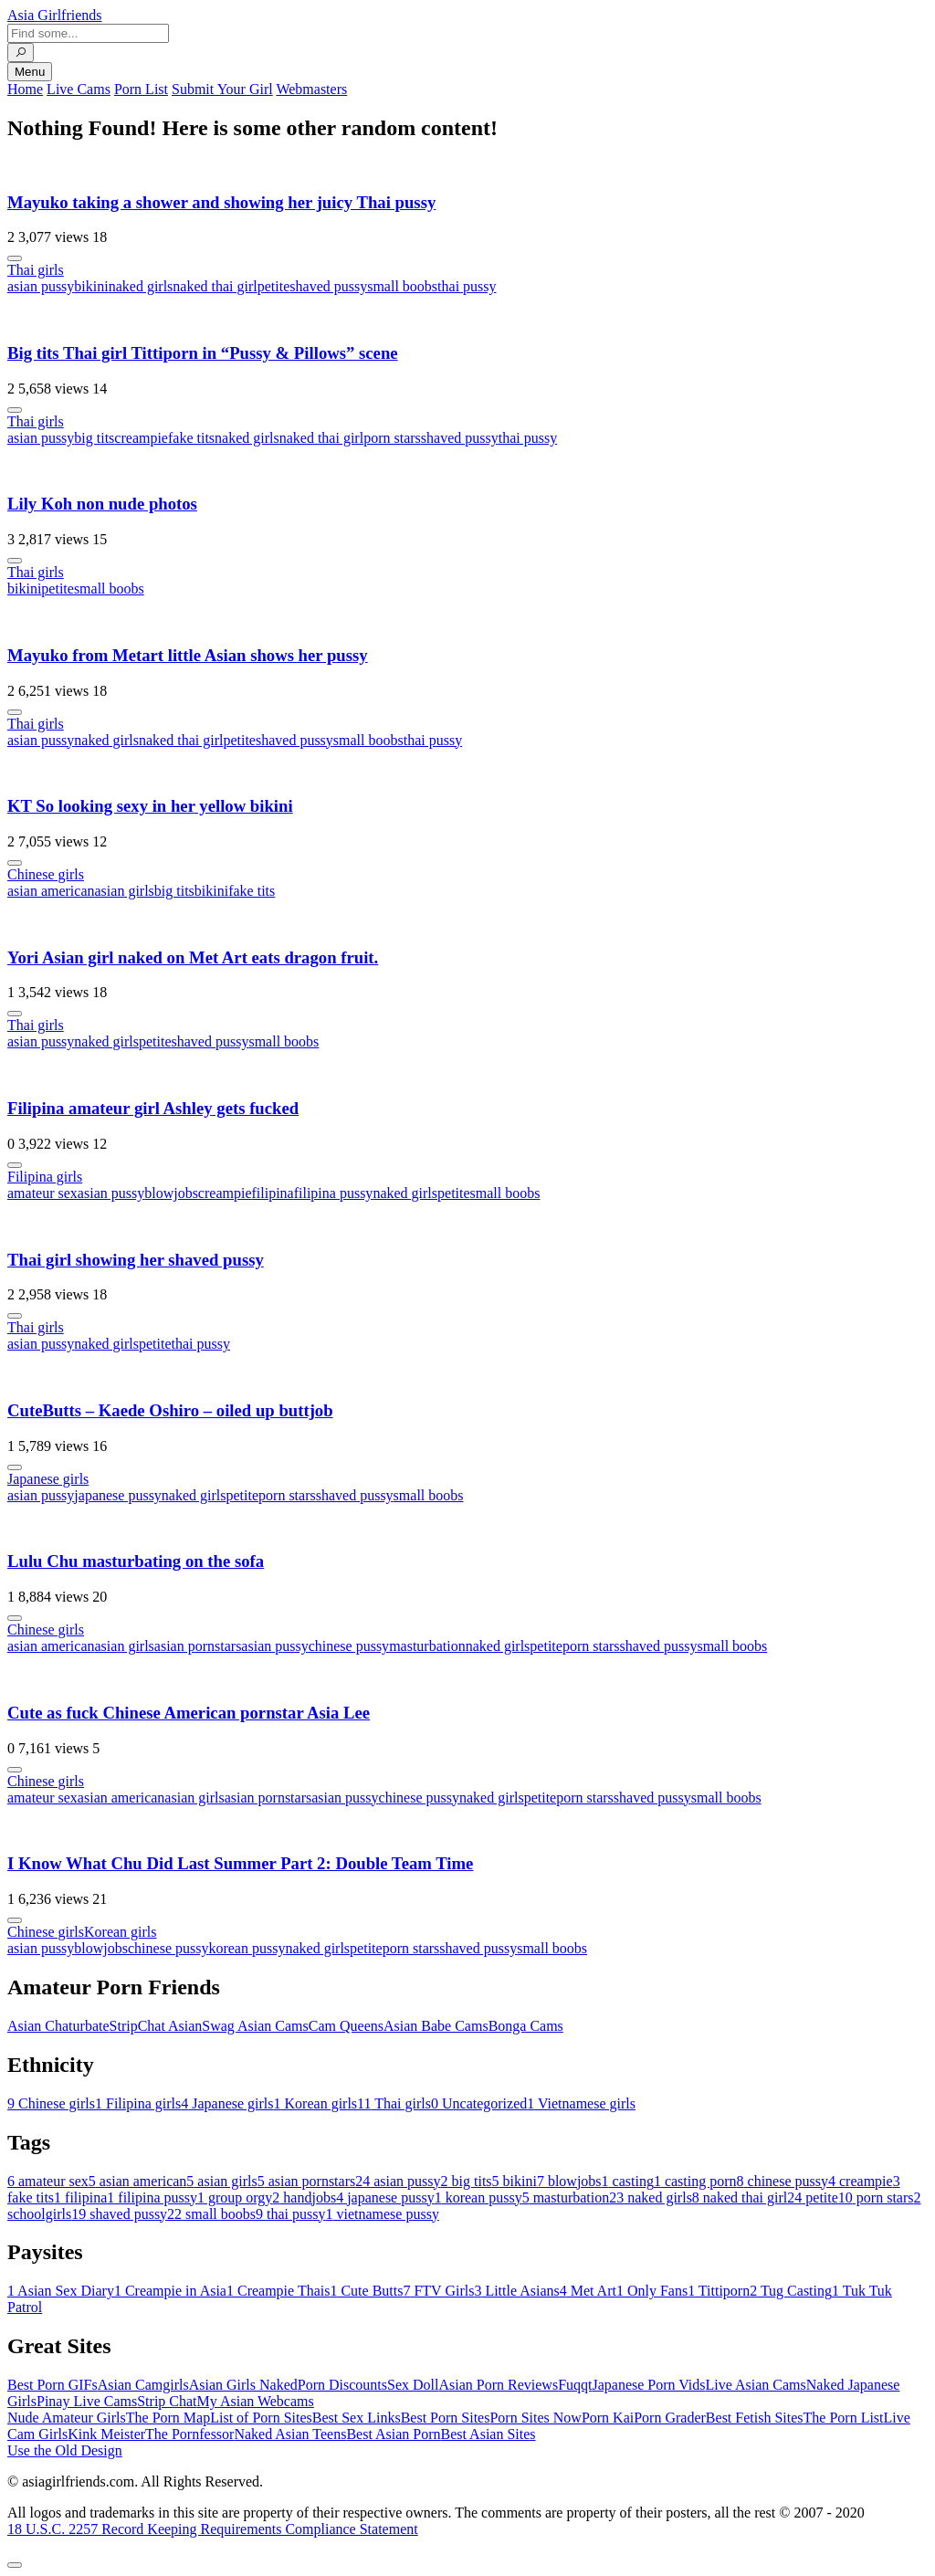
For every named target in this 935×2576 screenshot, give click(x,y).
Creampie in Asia (170, 2290)
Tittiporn (719, 2290)
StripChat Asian (156, 2026)
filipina (272, 1193)
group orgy (234, 2197)
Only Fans (652, 2290)
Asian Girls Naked (243, 2384)
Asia (54, 15)
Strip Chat (166, 2401)
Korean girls (120, 1932)
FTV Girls (438, 2290)
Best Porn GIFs (52, 2384)
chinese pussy (349, 1646)
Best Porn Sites (445, 2417)
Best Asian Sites (488, 2434)
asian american (51, 891)
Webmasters (311, 89)
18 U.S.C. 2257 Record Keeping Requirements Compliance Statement (212, 2529)
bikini (91, 286)
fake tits (191, 438)
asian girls (124, 891)
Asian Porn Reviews (498, 2384)
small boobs (402, 286)
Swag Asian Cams (255, 2026)
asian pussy (40, 286)
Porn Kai (608, 2417)
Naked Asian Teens (290, 2434)
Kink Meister (106, 2434)
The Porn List (844, 2417)
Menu (30, 72)
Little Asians (516, 2290)
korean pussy (246, 1948)
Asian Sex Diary (60, 2290)
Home (25, 89)
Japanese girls (48, 1479)
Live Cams (78, 89)
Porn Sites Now (535, 2417)
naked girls (141, 286)
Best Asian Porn (393, 2434)
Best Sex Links (356, 2417)
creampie (141, 438)
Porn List (141, 89)
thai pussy (466, 286)
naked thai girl (215, 286)
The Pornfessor (189, 2434)
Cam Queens (346, 2026)
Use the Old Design (64, 2450)
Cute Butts (366, 2290)
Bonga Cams (526, 2026)
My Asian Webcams (255, 2401)
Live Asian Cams (756, 2384)
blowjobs (171, 1193)
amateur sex (42, 1193)
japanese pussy (118, 1495)
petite (273, 286)
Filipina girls (44, 1176)
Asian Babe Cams (436, 2026)
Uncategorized (479, 2103)
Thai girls (35, 270)
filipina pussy (333, 1193)
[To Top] (14, 2565)
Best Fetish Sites (755, 2417)
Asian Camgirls (143, 2384)
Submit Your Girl (222, 89)
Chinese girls (45, 874)
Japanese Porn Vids (648, 2384)
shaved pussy (328, 286)
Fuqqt (575, 2384)
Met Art (588, 2290)
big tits (94, 438)
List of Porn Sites (261, 2417)
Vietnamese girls (581, 2103)
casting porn (695, 2181)
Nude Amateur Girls (66, 2417)
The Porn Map (168, 2417)
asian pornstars (198, 1646)
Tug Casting (791, 2290)
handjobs (304, 2197)
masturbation (427, 1646)
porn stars (392, 438)
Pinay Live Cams (87, 2401)
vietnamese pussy (381, 2214)
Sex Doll (412, 2384)
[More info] (14, 258)
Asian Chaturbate (58, 2026)
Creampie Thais (278, 2290)
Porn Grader (670, 2417)
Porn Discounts (342, 2384)
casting (628, 2181)
